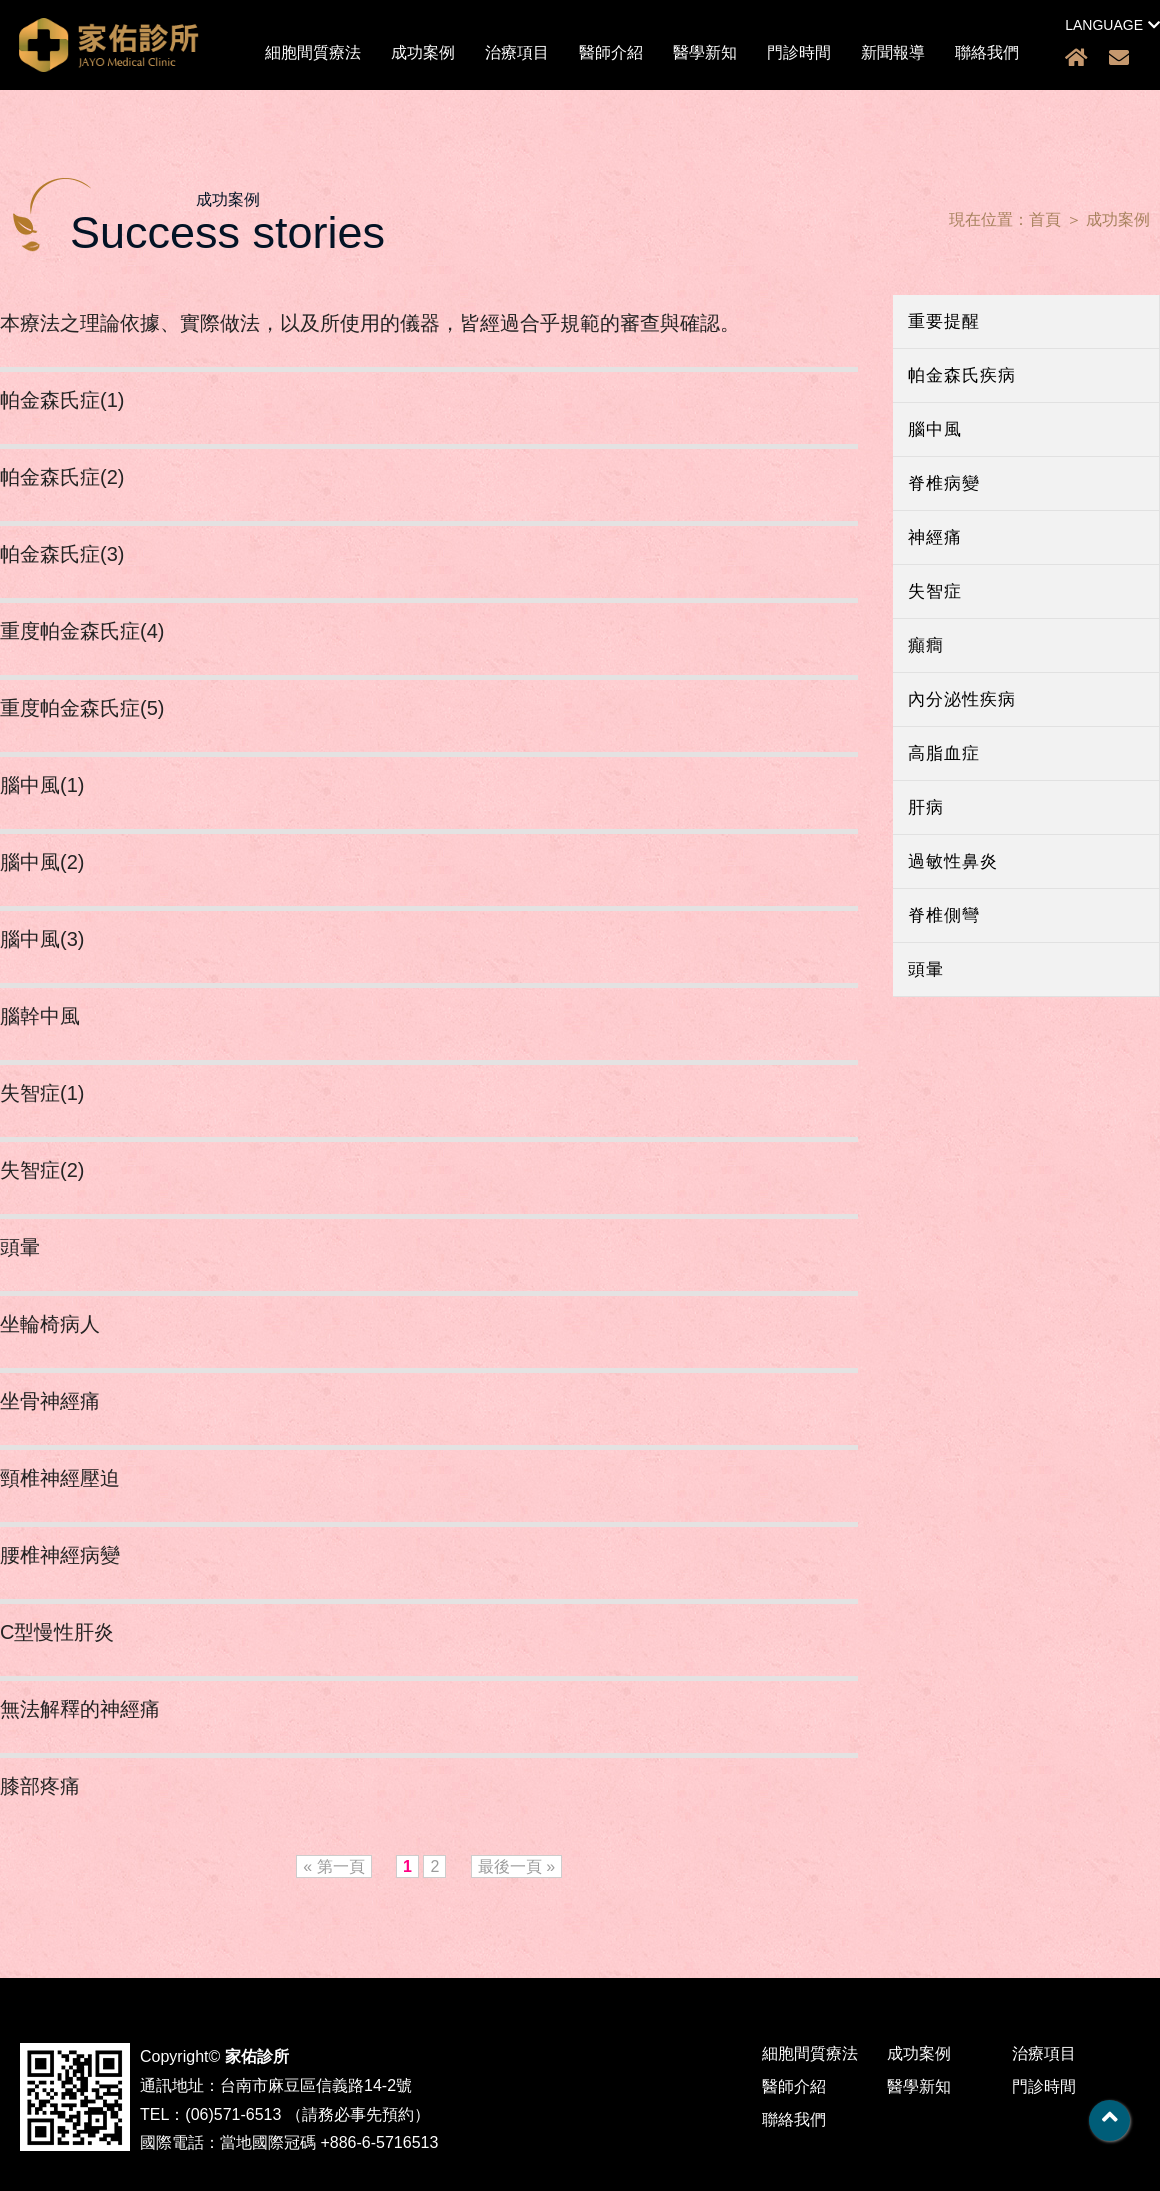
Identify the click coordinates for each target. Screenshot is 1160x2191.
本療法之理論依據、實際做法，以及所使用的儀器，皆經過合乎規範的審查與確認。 (370, 323)
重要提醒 (944, 321)
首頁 (1045, 219)
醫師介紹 (611, 52)
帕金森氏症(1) (62, 400)
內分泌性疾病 (962, 699)
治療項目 (517, 52)
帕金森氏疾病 (962, 375)
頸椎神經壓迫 (60, 1478)
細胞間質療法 (313, 52)
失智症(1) (42, 1093)
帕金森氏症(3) (62, 554)
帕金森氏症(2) (62, 477)
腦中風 (935, 429)
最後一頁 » (516, 1866)
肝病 (926, 807)
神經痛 (935, 537)
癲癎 (926, 645)
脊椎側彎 (944, 915)
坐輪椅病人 (50, 1324)
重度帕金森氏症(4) (82, 631)
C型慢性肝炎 (57, 1632)
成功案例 (423, 52)
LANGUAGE (1112, 25)
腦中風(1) (42, 785)
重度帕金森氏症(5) (82, 708)
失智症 (935, 591)
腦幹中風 (40, 1016)
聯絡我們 (987, 52)
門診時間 (799, 52)
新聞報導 (893, 52)
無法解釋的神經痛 (80, 1709)
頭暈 (926, 969)
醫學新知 (705, 52)
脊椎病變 (944, 483)
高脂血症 (944, 753)
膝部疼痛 (40, 1786)
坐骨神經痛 (50, 1401)
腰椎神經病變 (60, 1555)
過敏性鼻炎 (953, 861)
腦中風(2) (42, 862)
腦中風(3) (42, 939)
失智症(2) (42, 1170)
